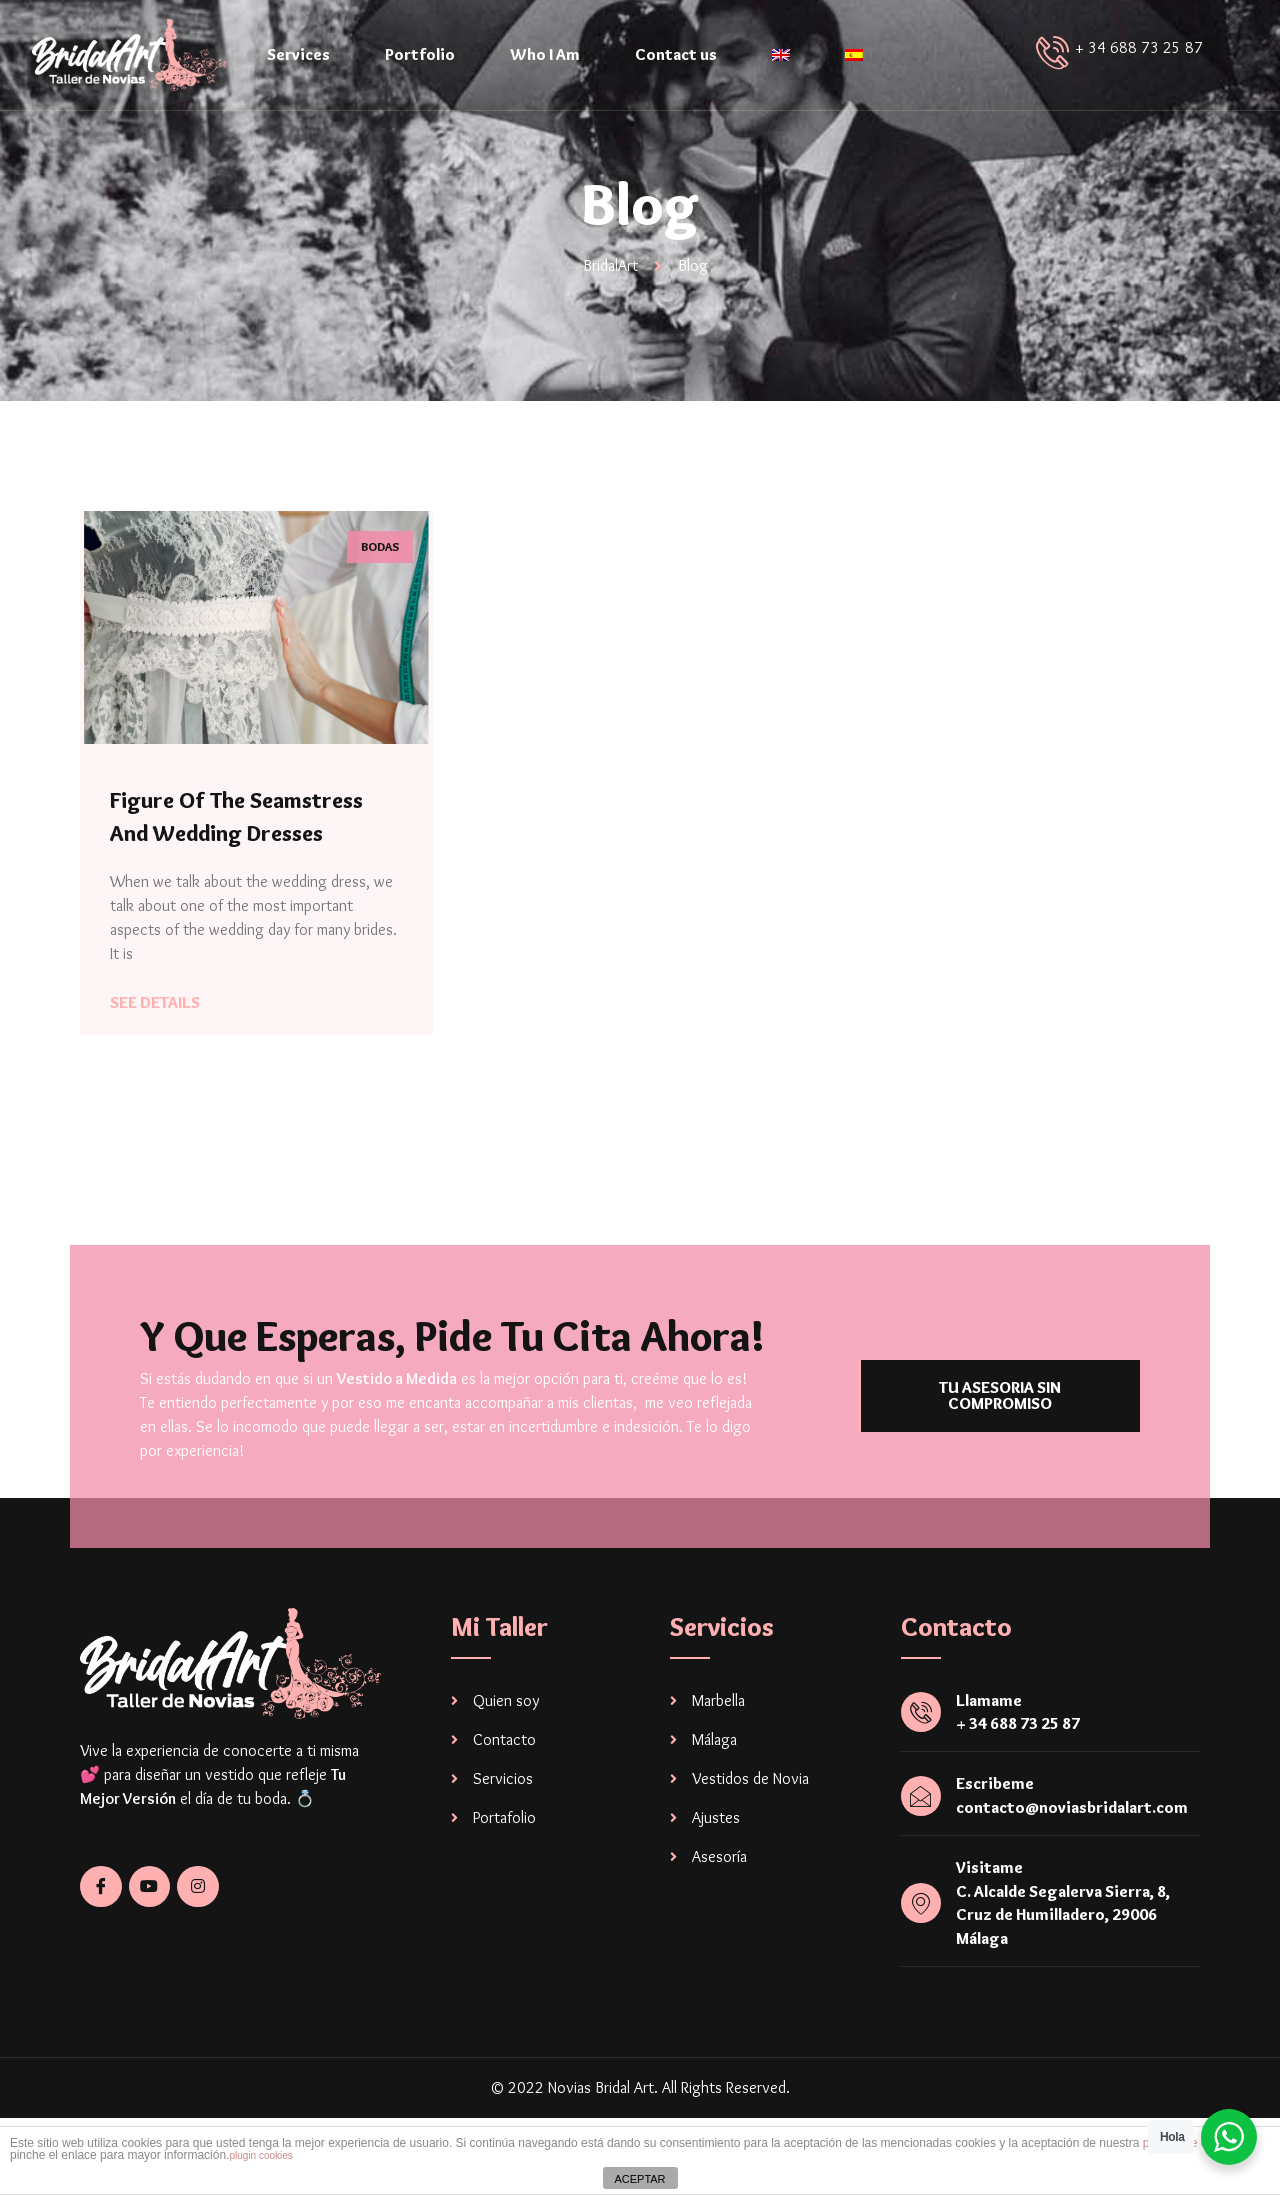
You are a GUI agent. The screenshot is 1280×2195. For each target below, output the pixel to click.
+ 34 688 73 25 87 (1139, 47)
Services (298, 54)
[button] (999, 1411)
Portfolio (420, 54)
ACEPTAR (639, 2179)
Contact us (676, 54)
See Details (155, 1002)
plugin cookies (260, 2155)
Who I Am (545, 54)
